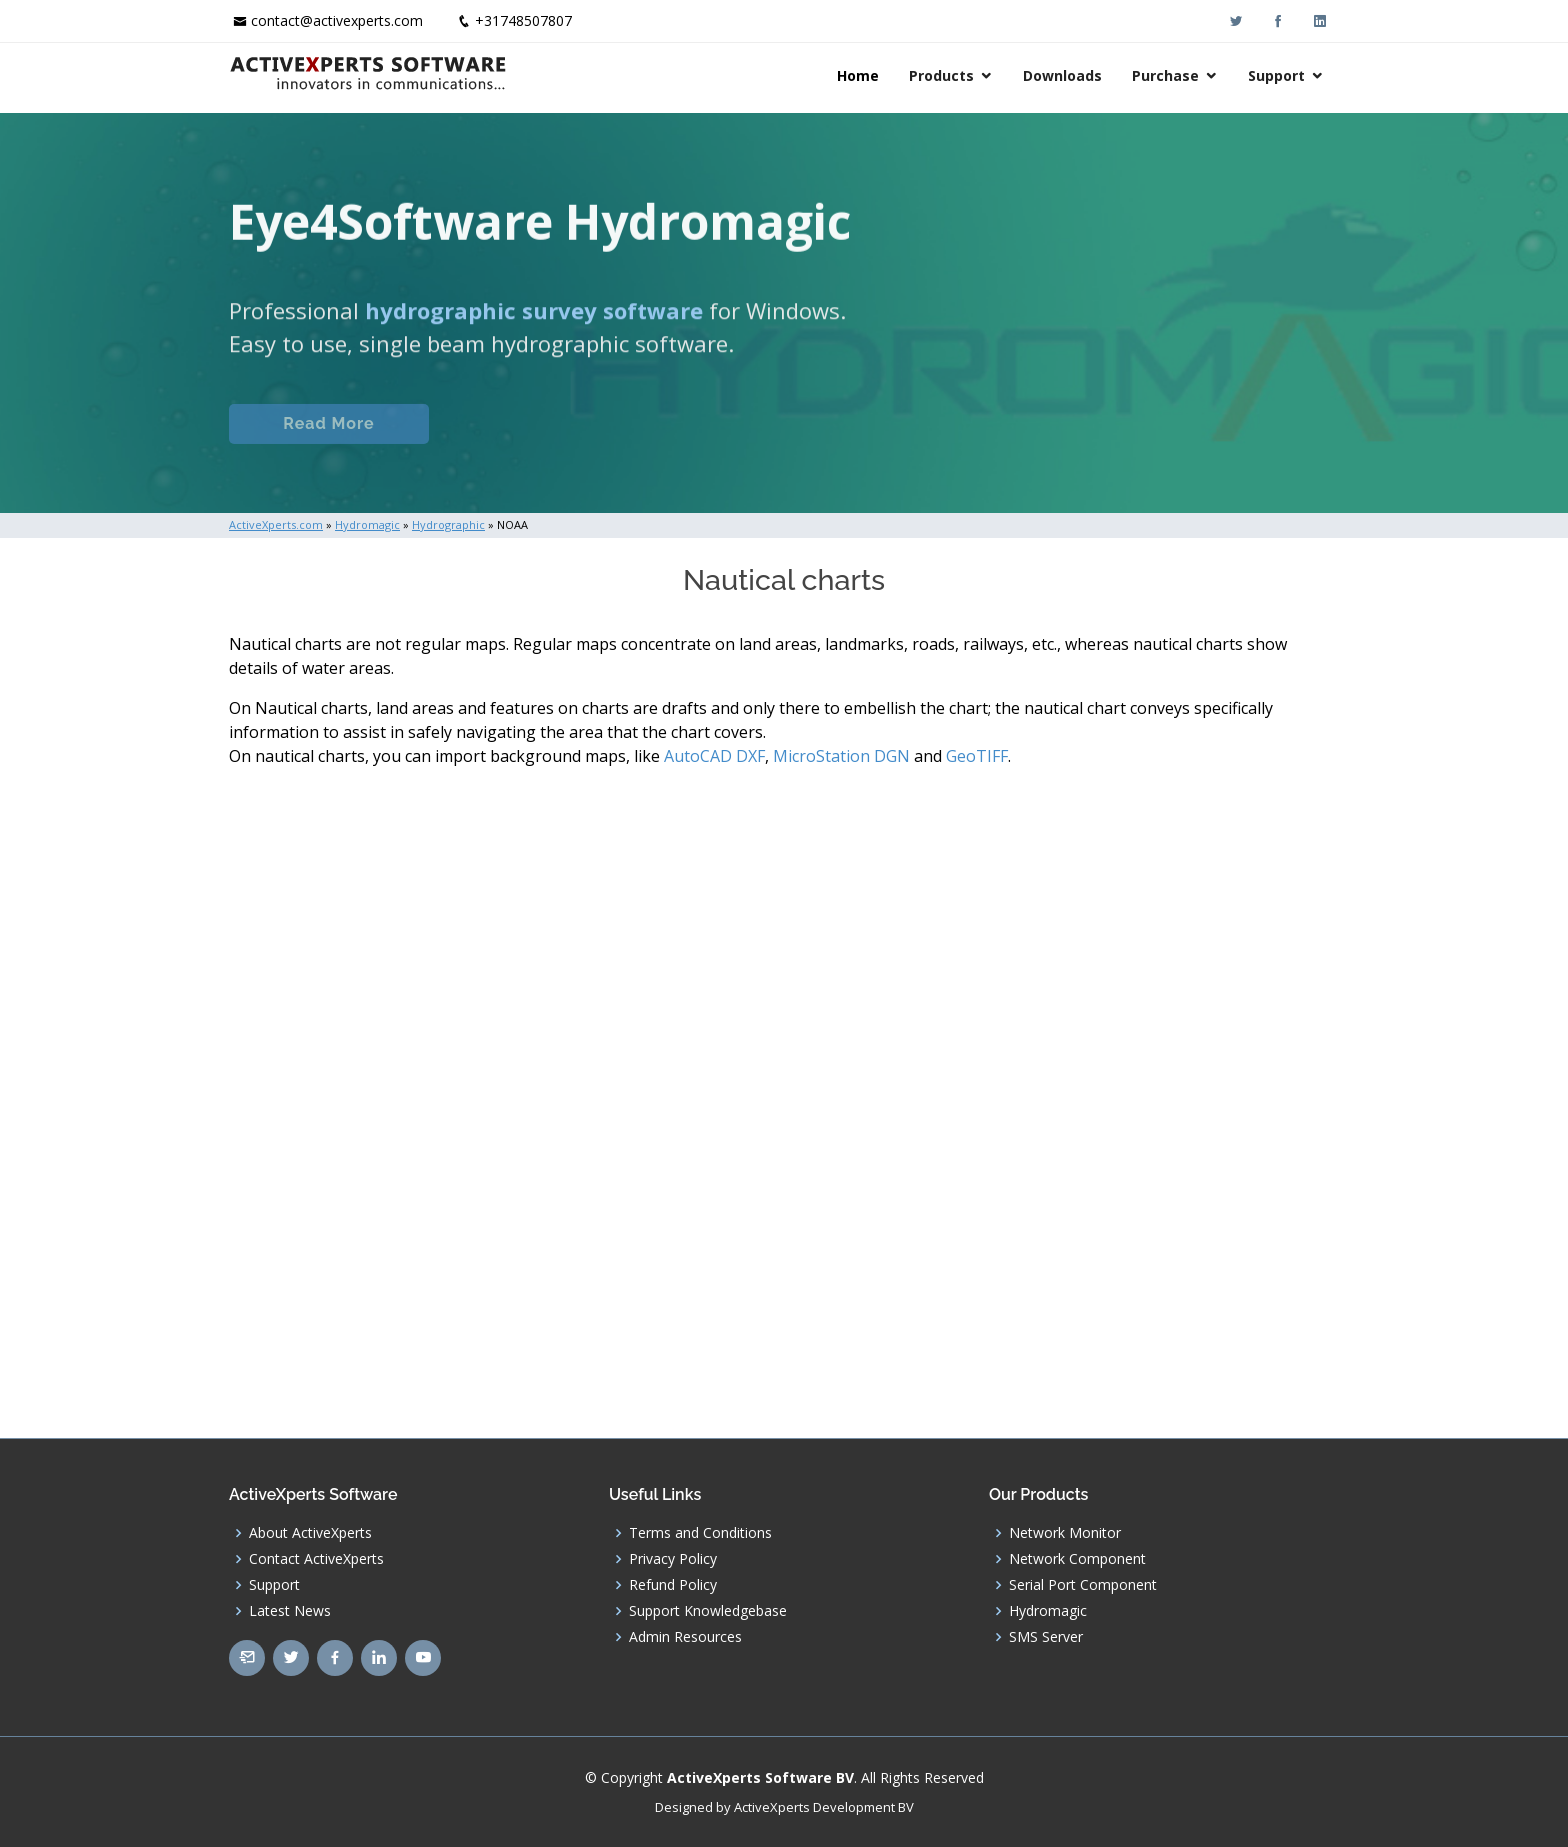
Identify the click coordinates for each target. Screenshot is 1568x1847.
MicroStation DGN (841, 756)
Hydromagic (1048, 1611)
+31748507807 (523, 20)
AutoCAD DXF (714, 756)
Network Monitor (1065, 1533)
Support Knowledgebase (708, 1611)
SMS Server (1046, 1637)
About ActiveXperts (310, 1533)
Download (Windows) (857, 443)
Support (1276, 75)
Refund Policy (673, 1585)
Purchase (1165, 75)
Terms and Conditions (700, 1533)
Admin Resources (685, 1637)
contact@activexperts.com (337, 20)
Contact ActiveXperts (316, 1559)
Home (858, 75)
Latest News (290, 1611)
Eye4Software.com (554, 443)
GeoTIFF (977, 756)
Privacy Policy (673, 1559)
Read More (328, 443)
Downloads (1062, 75)
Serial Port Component (1083, 1585)
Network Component (1077, 1559)
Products (941, 75)
